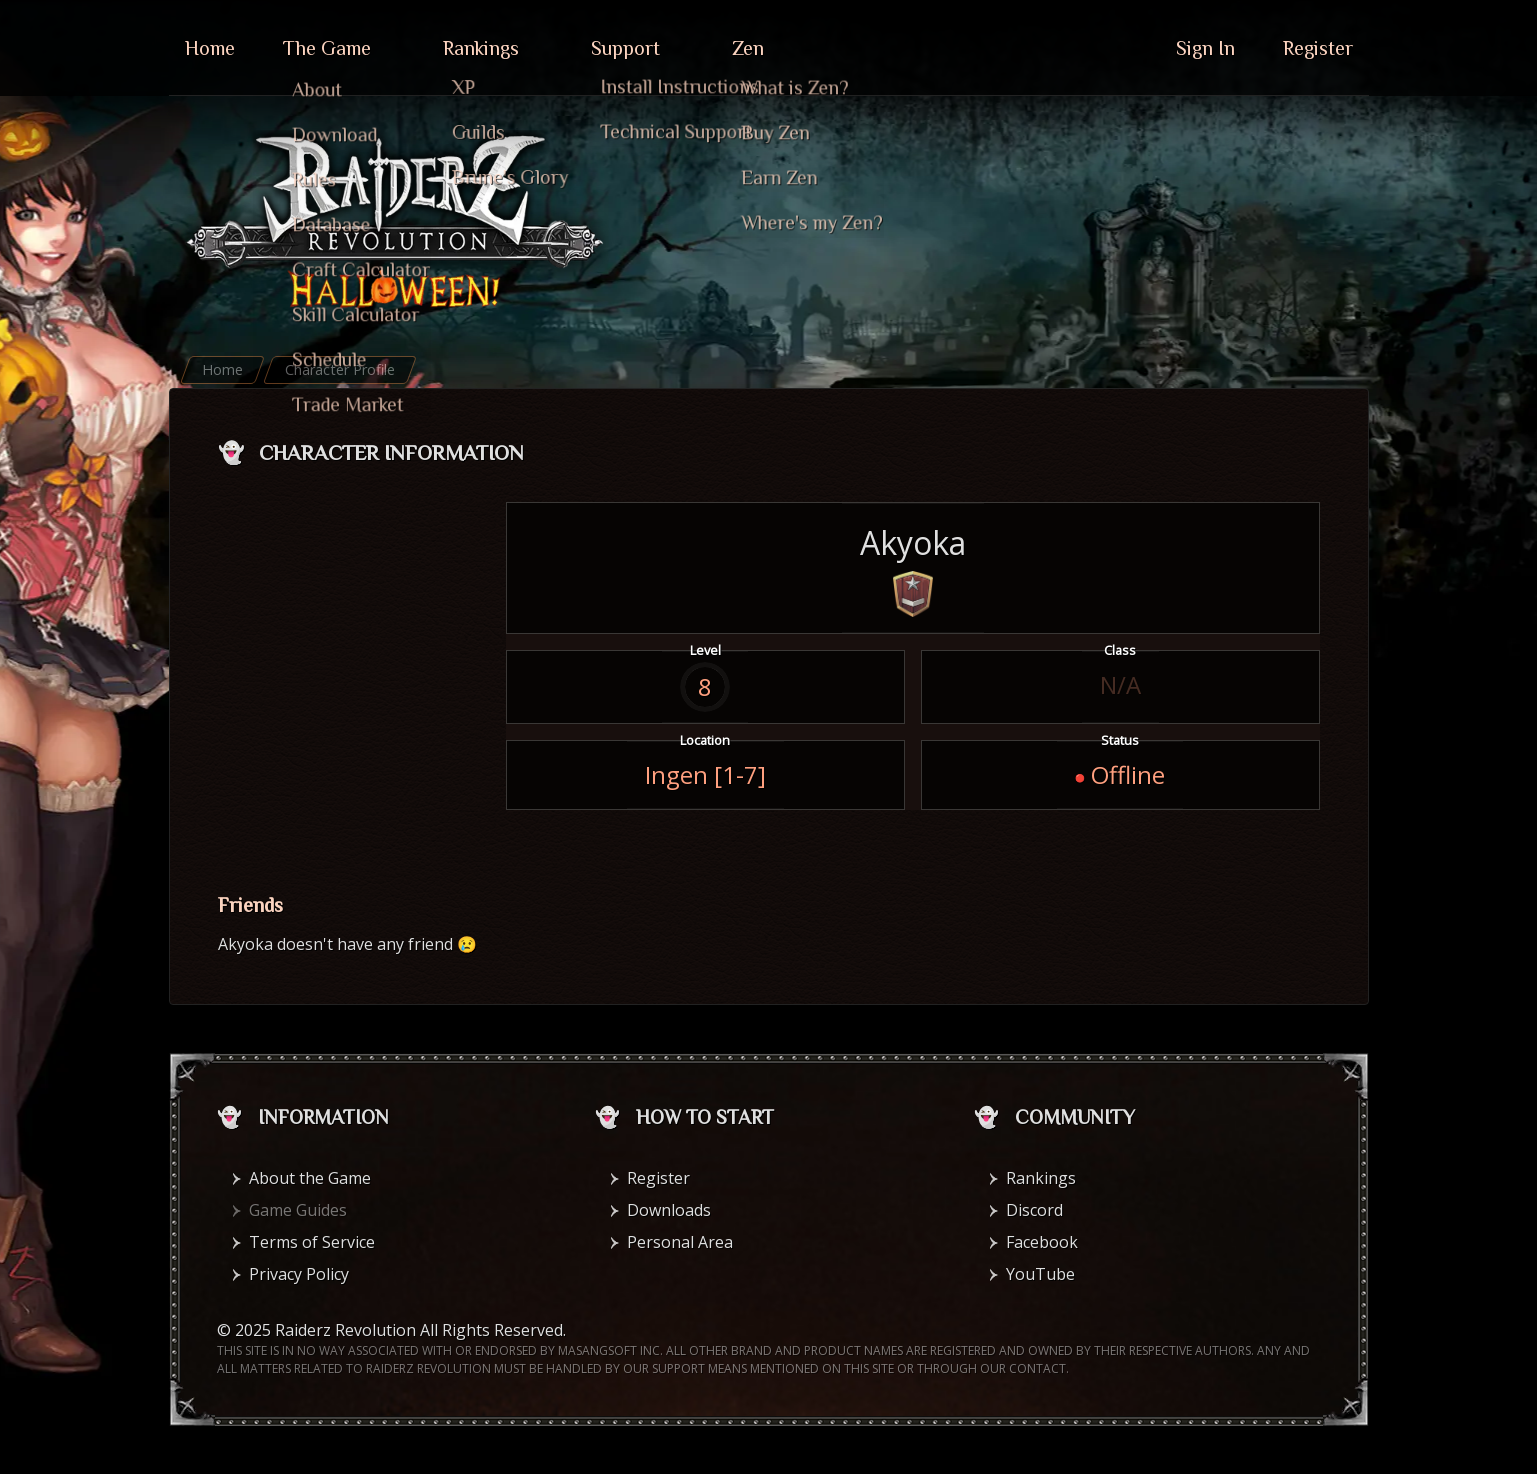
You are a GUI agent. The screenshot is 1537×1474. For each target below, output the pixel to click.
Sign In (1205, 48)
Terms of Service (312, 1242)
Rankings (481, 48)
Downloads (669, 1210)
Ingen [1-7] (705, 774)
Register (1318, 48)
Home (210, 48)
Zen (748, 48)
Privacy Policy (299, 1274)
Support (625, 48)
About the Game (310, 1178)
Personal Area (680, 1242)
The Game (327, 48)
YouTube (1040, 1274)
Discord (1034, 1210)
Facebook (1042, 1242)
